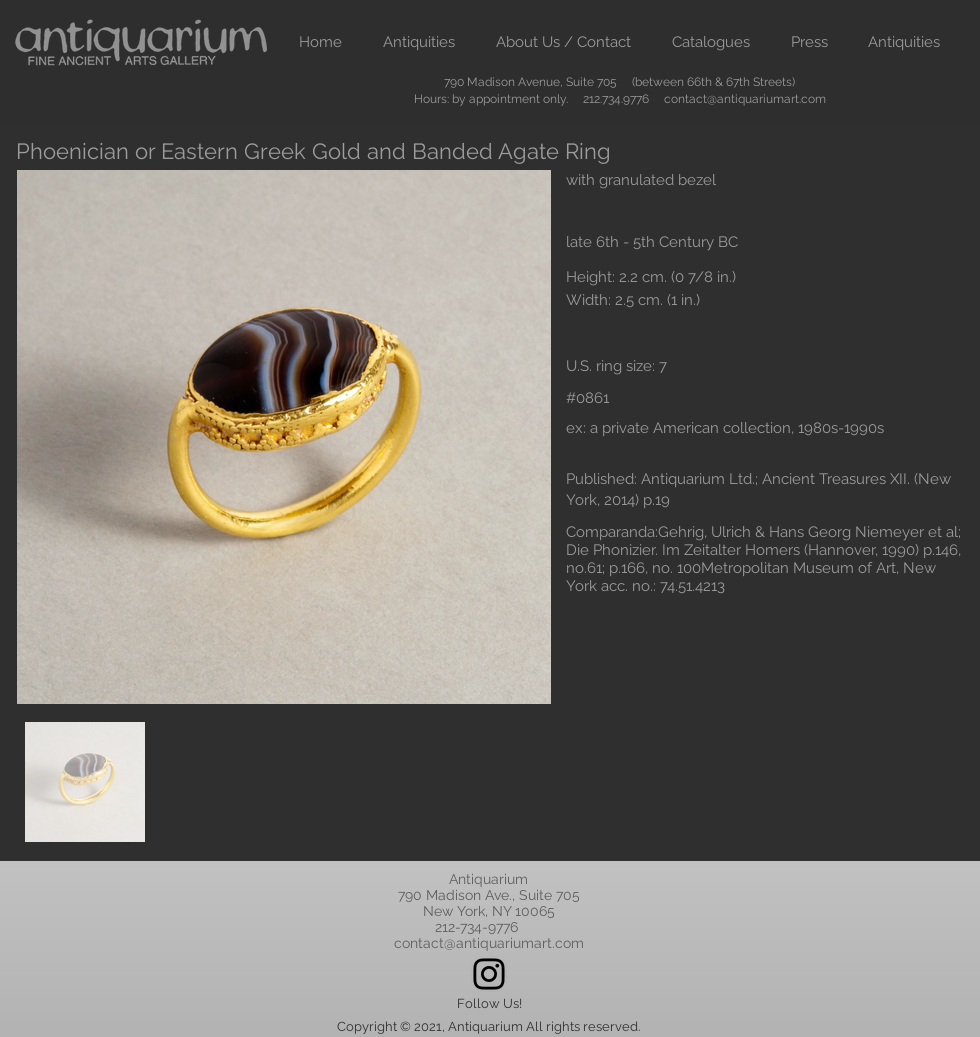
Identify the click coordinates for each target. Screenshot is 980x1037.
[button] (418, 42)
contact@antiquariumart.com (745, 99)
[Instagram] (489, 974)
